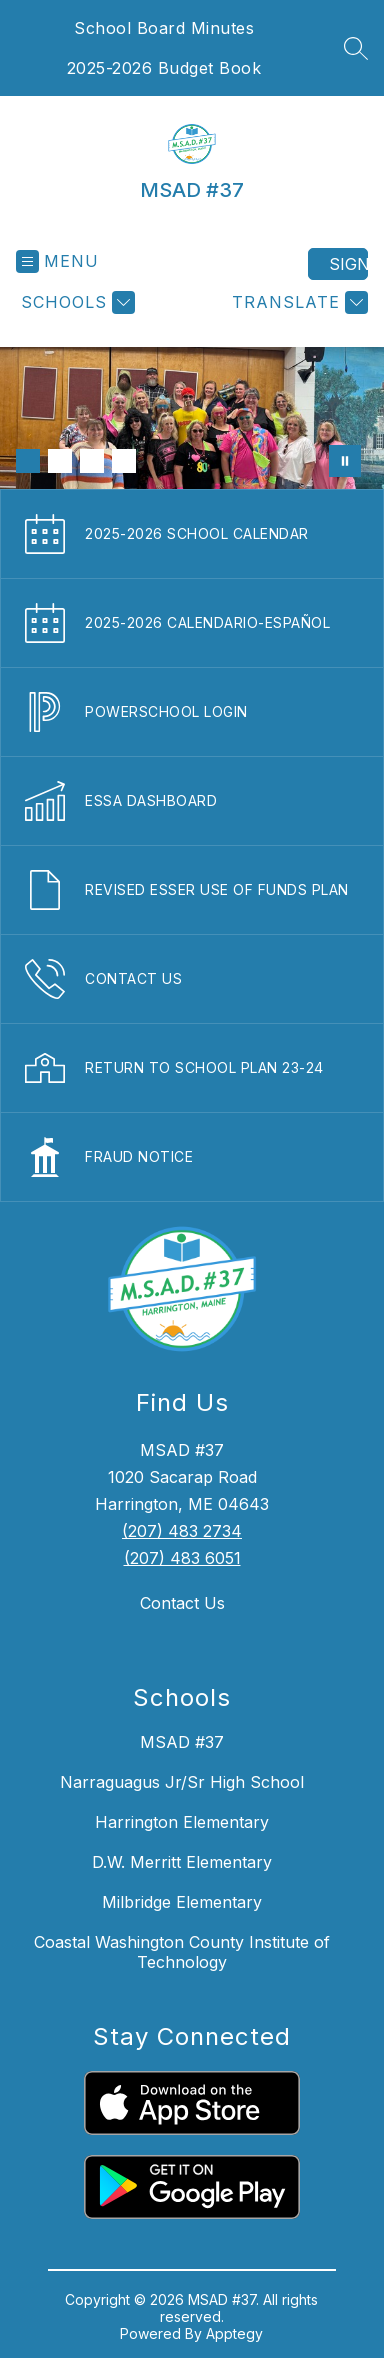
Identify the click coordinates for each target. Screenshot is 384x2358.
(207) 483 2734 (182, 1531)
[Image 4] (124, 461)
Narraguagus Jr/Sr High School (182, 1782)
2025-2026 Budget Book (164, 68)
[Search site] (356, 48)
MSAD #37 (182, 1742)
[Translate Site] (297, 302)
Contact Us (182, 1603)
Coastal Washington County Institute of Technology (182, 1952)
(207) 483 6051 (182, 1558)
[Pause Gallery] (345, 461)
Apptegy (234, 2333)
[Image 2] (60, 461)
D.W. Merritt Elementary (182, 1862)
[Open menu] (57, 261)
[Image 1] (28, 461)
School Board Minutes (164, 28)
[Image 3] (92, 461)
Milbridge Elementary (182, 1902)
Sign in (348, 264)
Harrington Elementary (182, 1822)
